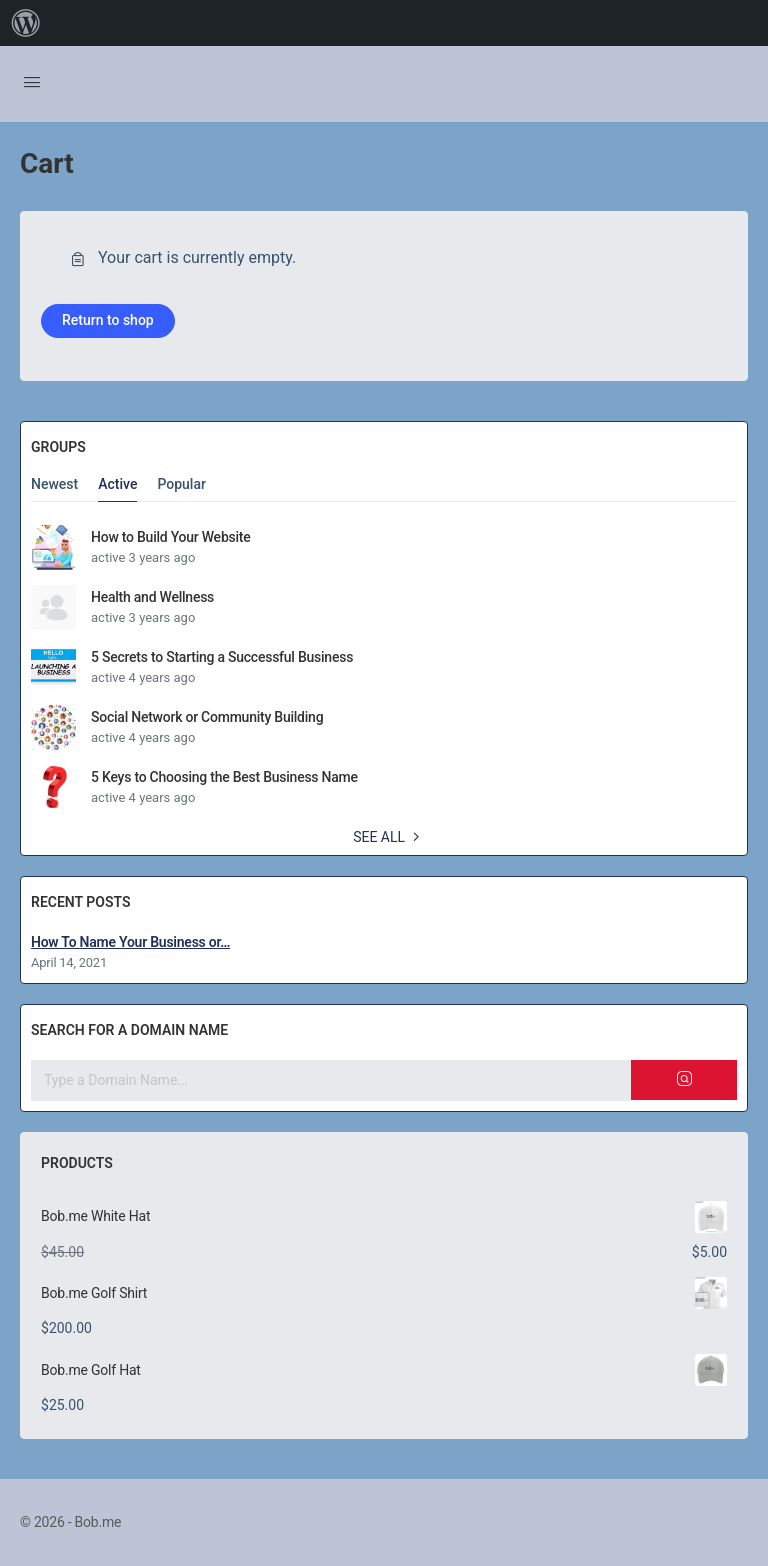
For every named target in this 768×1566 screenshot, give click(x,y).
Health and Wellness (152, 597)
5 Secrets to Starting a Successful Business (222, 657)
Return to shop (108, 320)
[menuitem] (26, 23)
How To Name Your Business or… (130, 942)
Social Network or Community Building (207, 717)
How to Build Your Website (170, 537)
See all (389, 837)
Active (117, 484)
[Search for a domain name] (331, 1080)
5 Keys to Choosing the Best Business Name (224, 777)
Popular (181, 484)
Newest (54, 484)
